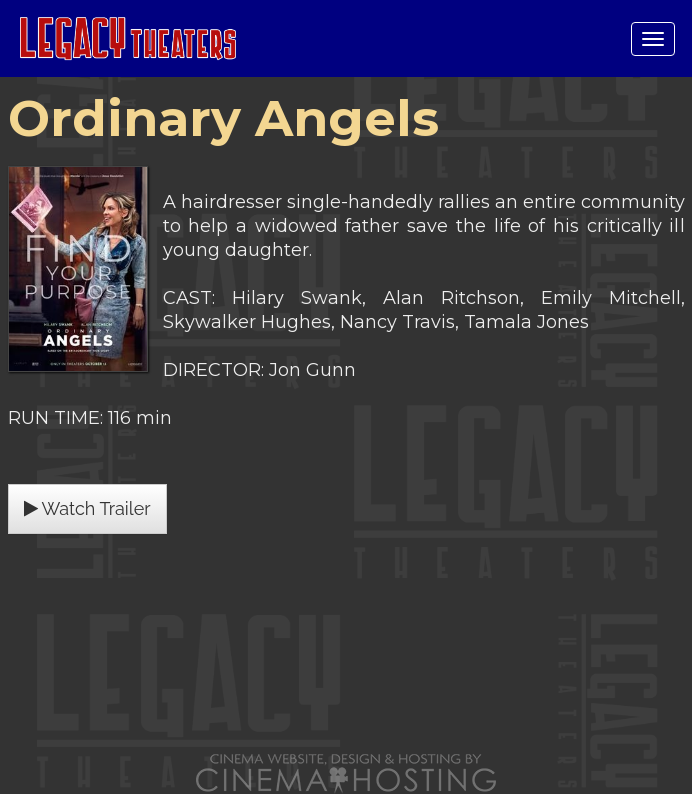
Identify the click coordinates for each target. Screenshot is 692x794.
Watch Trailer (87, 508)
